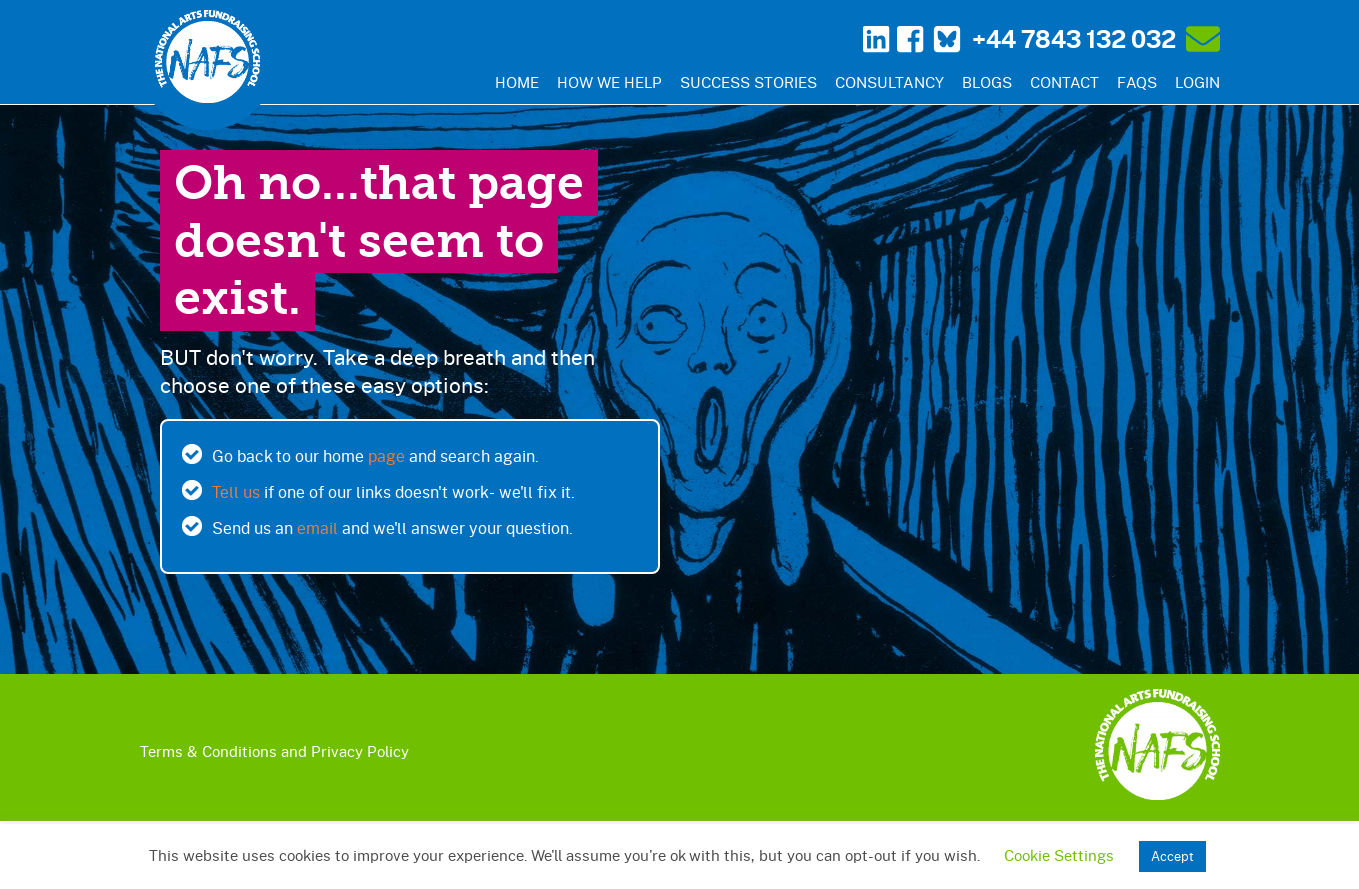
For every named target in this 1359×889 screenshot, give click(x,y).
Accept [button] (1172, 856)
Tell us (236, 491)
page (386, 455)
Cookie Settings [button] (1059, 855)
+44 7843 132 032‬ (1074, 39)
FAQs (1137, 82)
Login (1197, 82)
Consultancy (889, 82)
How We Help (609, 82)
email (317, 527)
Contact (1064, 82)
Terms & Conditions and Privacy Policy (274, 751)
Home (517, 82)
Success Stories (748, 82)
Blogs (987, 82)
